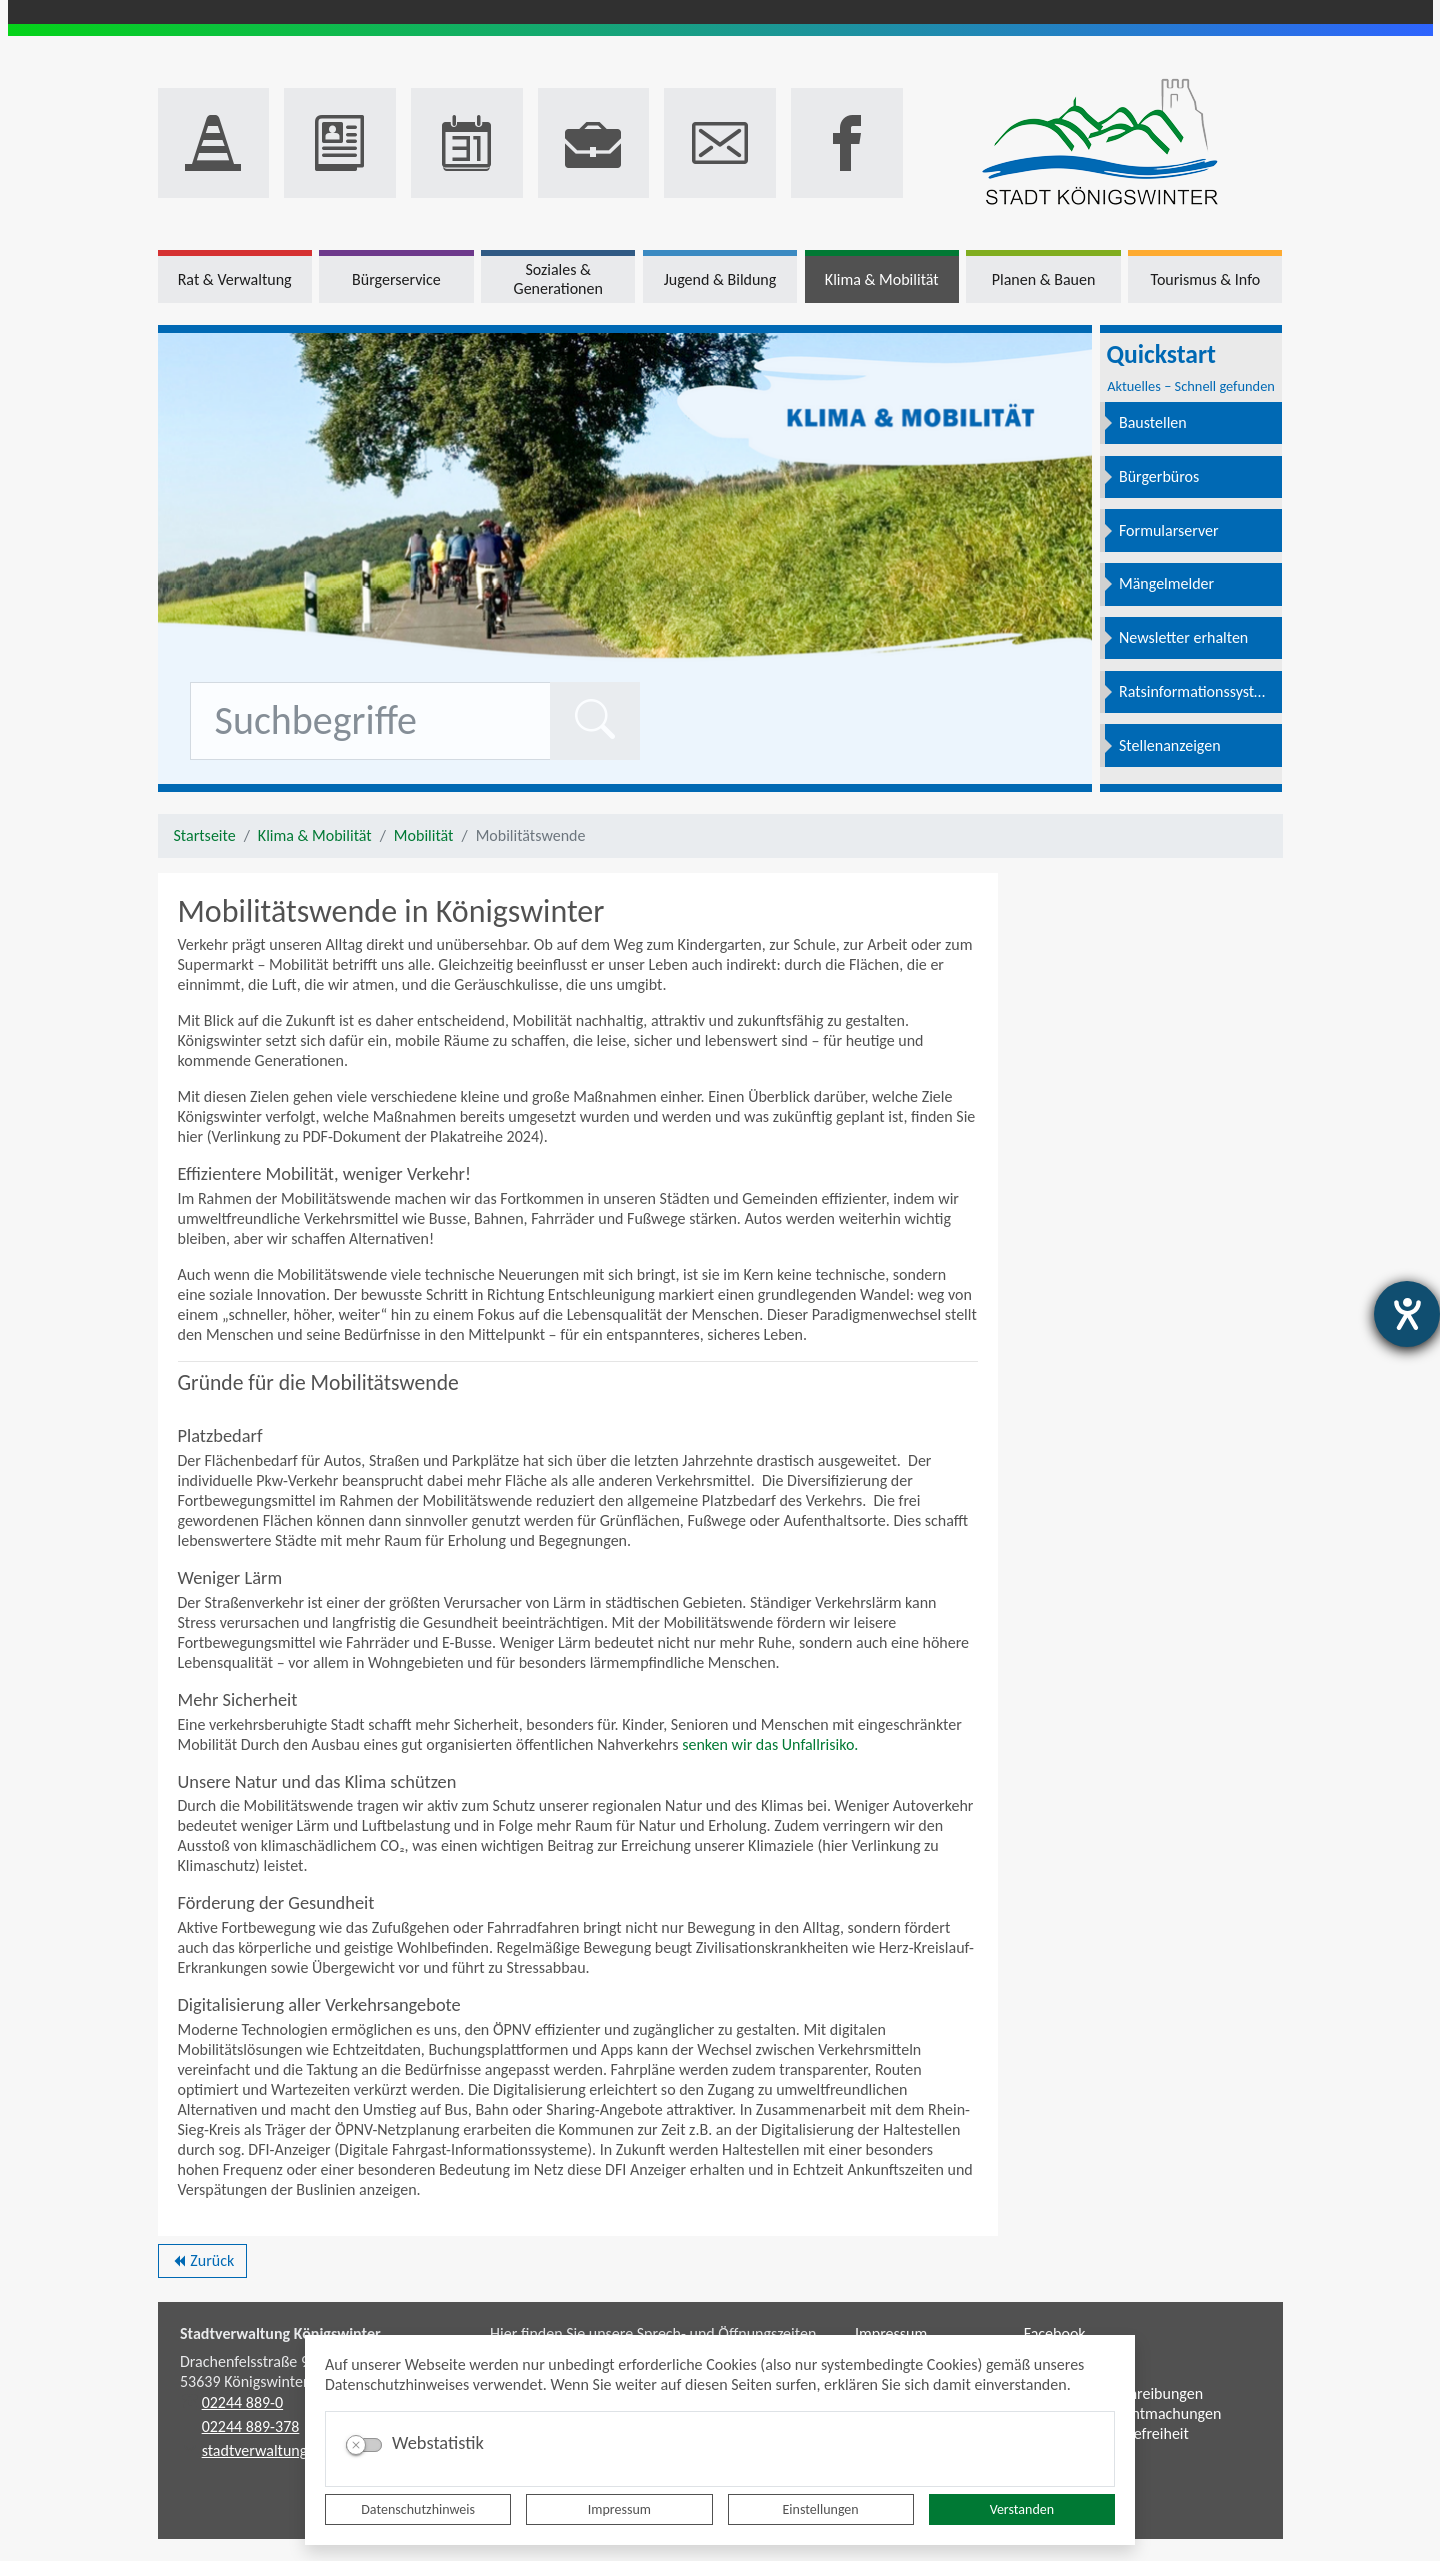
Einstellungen (821, 2509)
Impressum (619, 2509)
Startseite (205, 835)
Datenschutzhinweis (418, 2509)
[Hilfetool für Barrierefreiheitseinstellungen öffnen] (1407, 1314)
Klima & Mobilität (315, 835)
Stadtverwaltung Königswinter (280, 2333)
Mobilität (424, 835)
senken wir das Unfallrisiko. (770, 1744)
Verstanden (1022, 2509)
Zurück (202, 2264)
